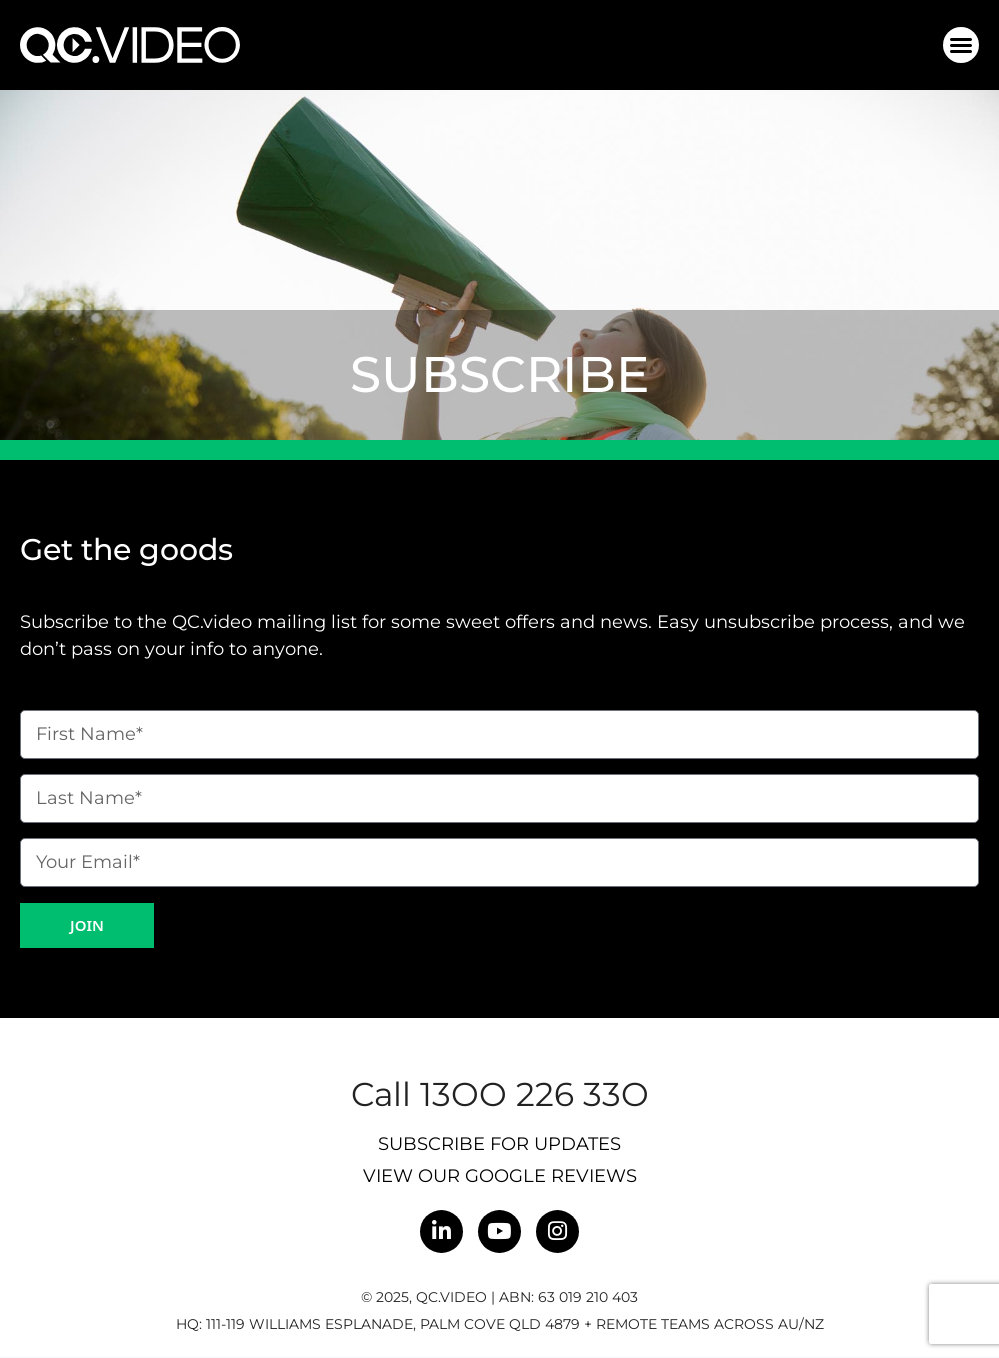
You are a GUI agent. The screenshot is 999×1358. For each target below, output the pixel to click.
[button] (961, 45)
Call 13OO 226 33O (500, 1094)
